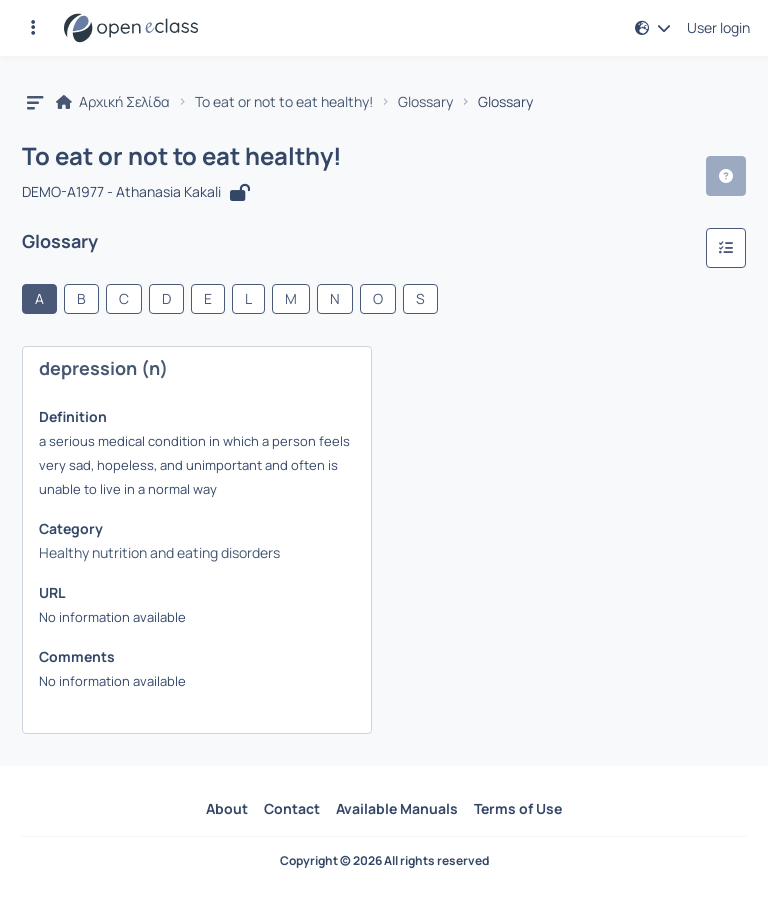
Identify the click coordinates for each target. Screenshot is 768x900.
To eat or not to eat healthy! (284, 102)
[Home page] (131, 28)
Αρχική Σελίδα (113, 102)
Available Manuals (397, 808)
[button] (33, 28)
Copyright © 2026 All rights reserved (384, 861)
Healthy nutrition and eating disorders (159, 552)
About (227, 808)
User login (718, 28)
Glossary (425, 102)
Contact (292, 808)
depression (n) (103, 368)
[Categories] (726, 248)
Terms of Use (518, 808)
